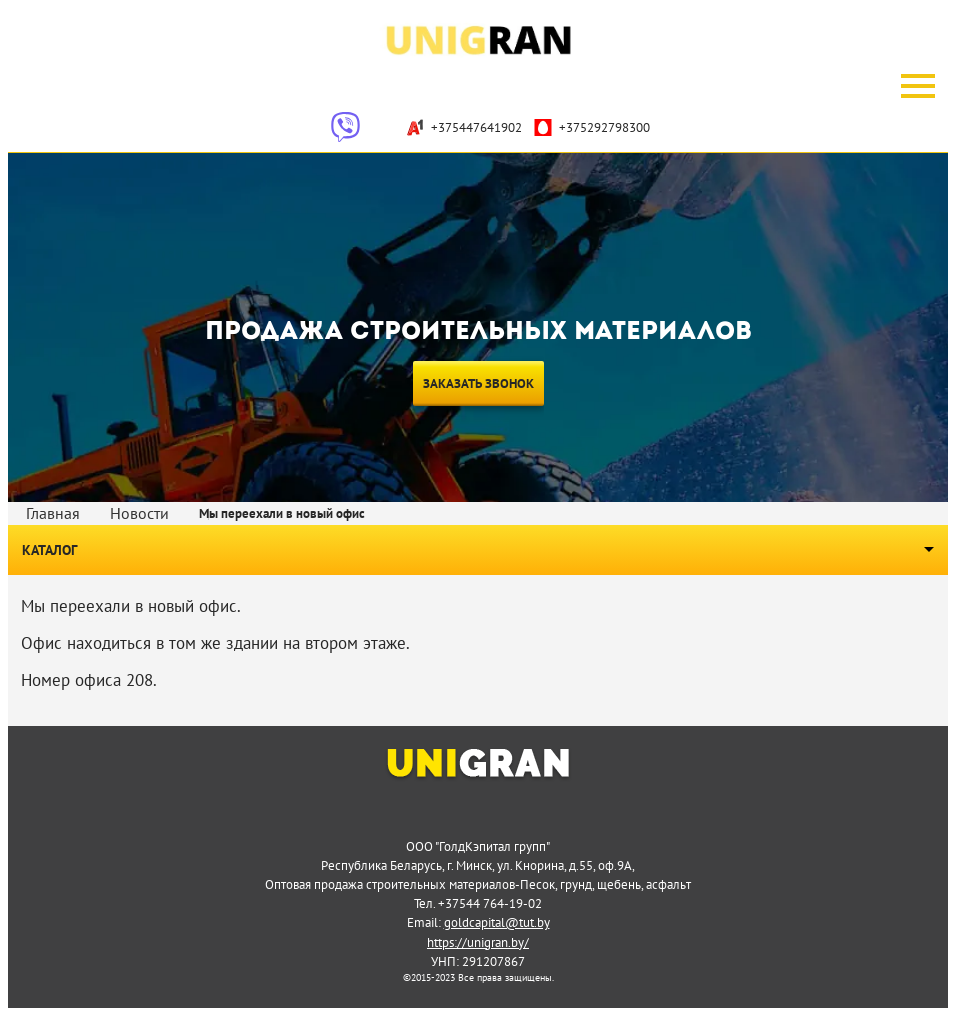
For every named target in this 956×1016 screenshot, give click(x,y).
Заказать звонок (478, 383)
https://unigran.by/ (478, 942)
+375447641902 (463, 127)
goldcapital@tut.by (497, 922)
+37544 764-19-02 (490, 903)
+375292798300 (591, 127)
